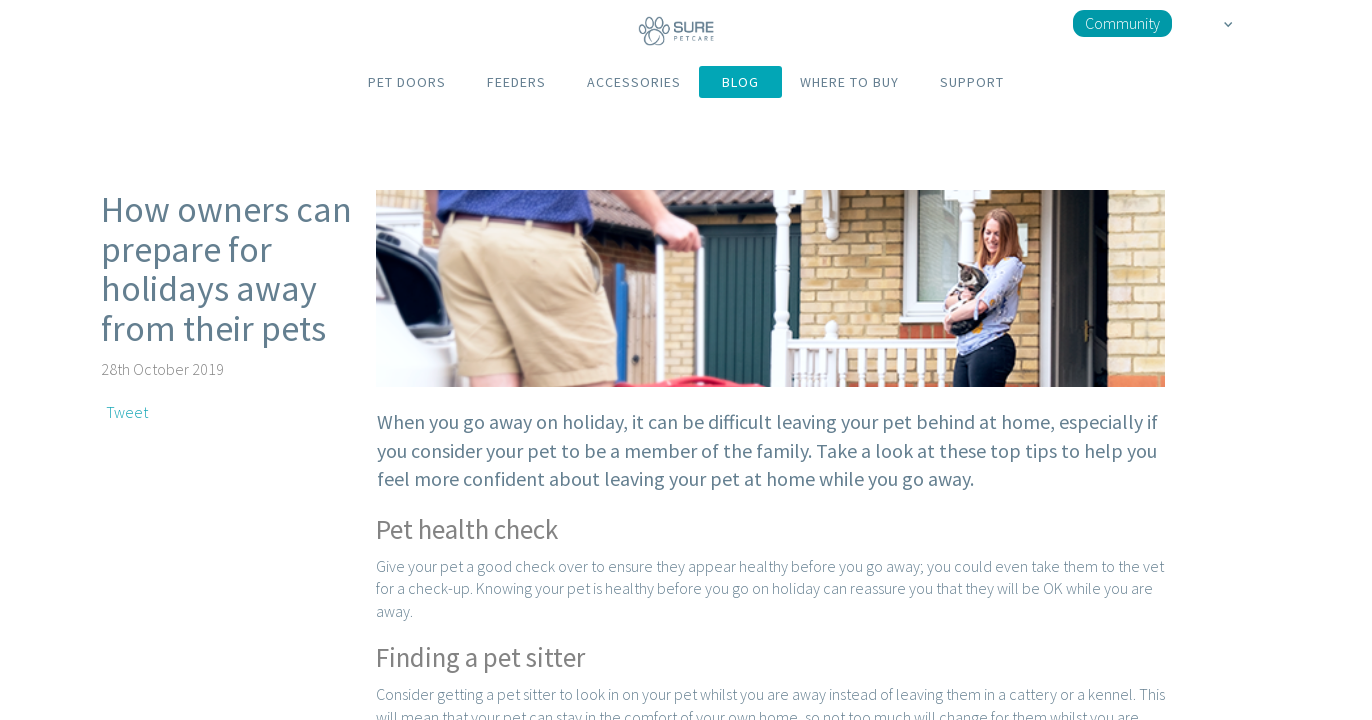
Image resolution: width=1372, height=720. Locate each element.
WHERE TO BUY (849, 82)
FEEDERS (516, 82)
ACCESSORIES (634, 82)
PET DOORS (407, 82)
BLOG (740, 82)
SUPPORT (972, 82)
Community (1122, 23)
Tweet (127, 412)
